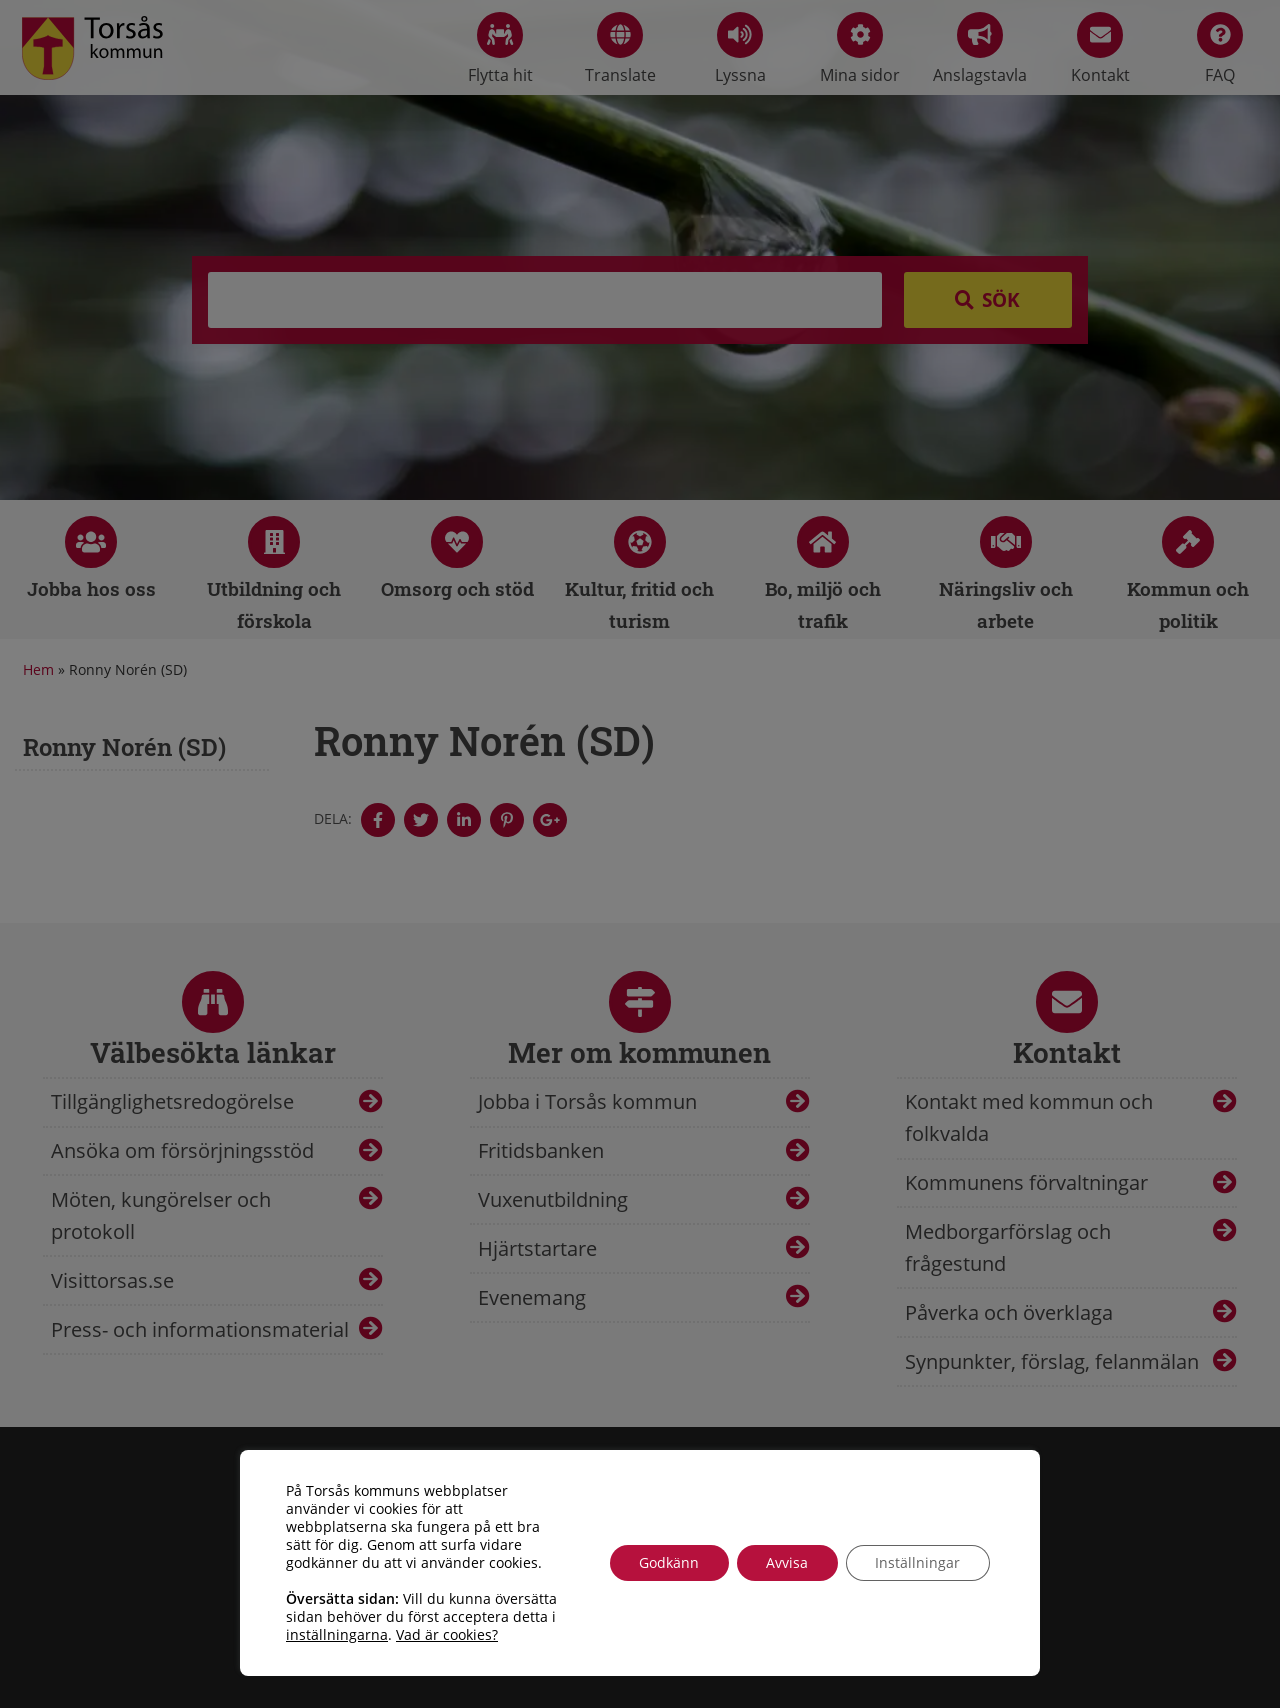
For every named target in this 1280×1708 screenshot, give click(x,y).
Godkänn (667, 1562)
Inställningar (917, 1562)
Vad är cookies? (447, 1635)
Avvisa (786, 1562)
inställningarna (337, 1635)
